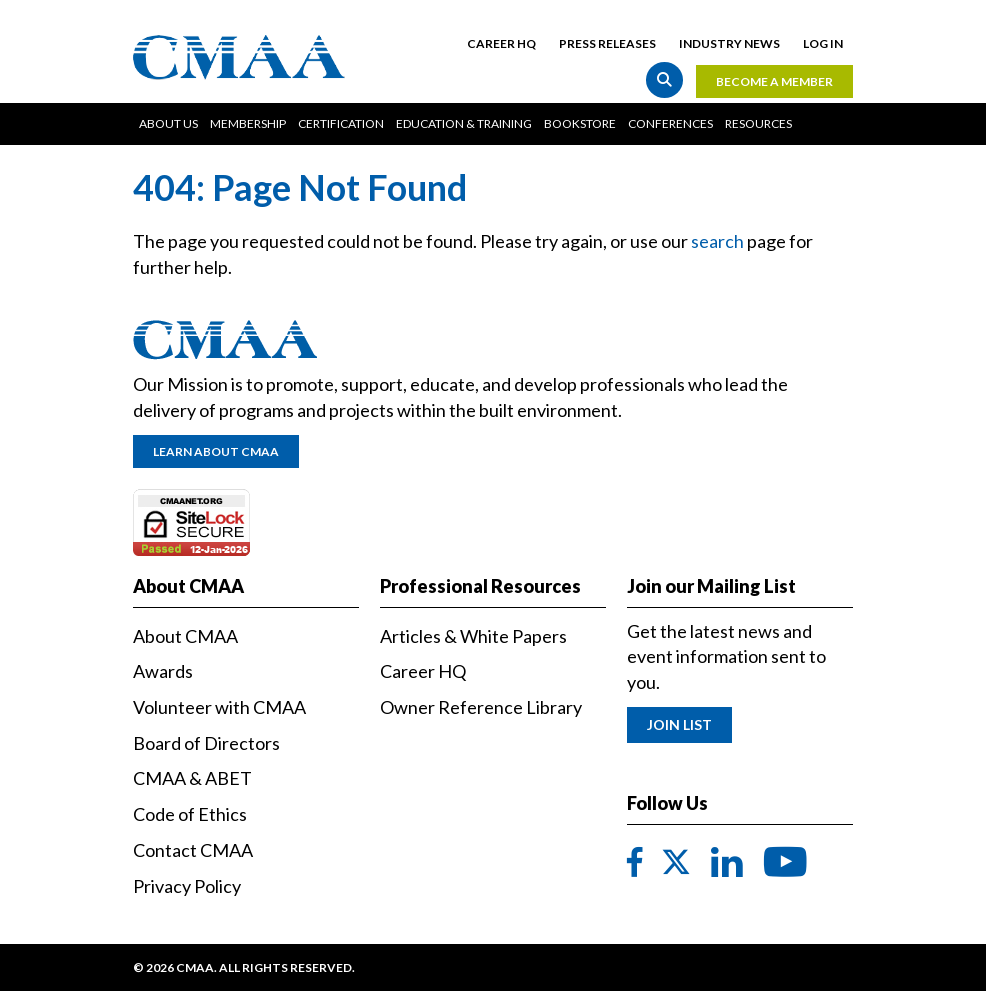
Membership (248, 123)
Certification (341, 123)
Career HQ (501, 43)
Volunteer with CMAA (219, 707)
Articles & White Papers (473, 636)
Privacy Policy (187, 886)
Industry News (729, 43)
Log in (823, 43)
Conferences (670, 123)
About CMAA (185, 636)
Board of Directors (206, 743)
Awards (163, 671)
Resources (758, 123)
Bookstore (580, 123)
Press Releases (607, 43)
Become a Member (774, 81)
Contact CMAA (193, 850)
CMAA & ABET (192, 778)
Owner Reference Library (481, 707)
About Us (168, 123)
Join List (679, 724)
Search (664, 79)
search (717, 241)
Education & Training (464, 123)
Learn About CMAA (216, 451)
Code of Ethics (190, 814)
